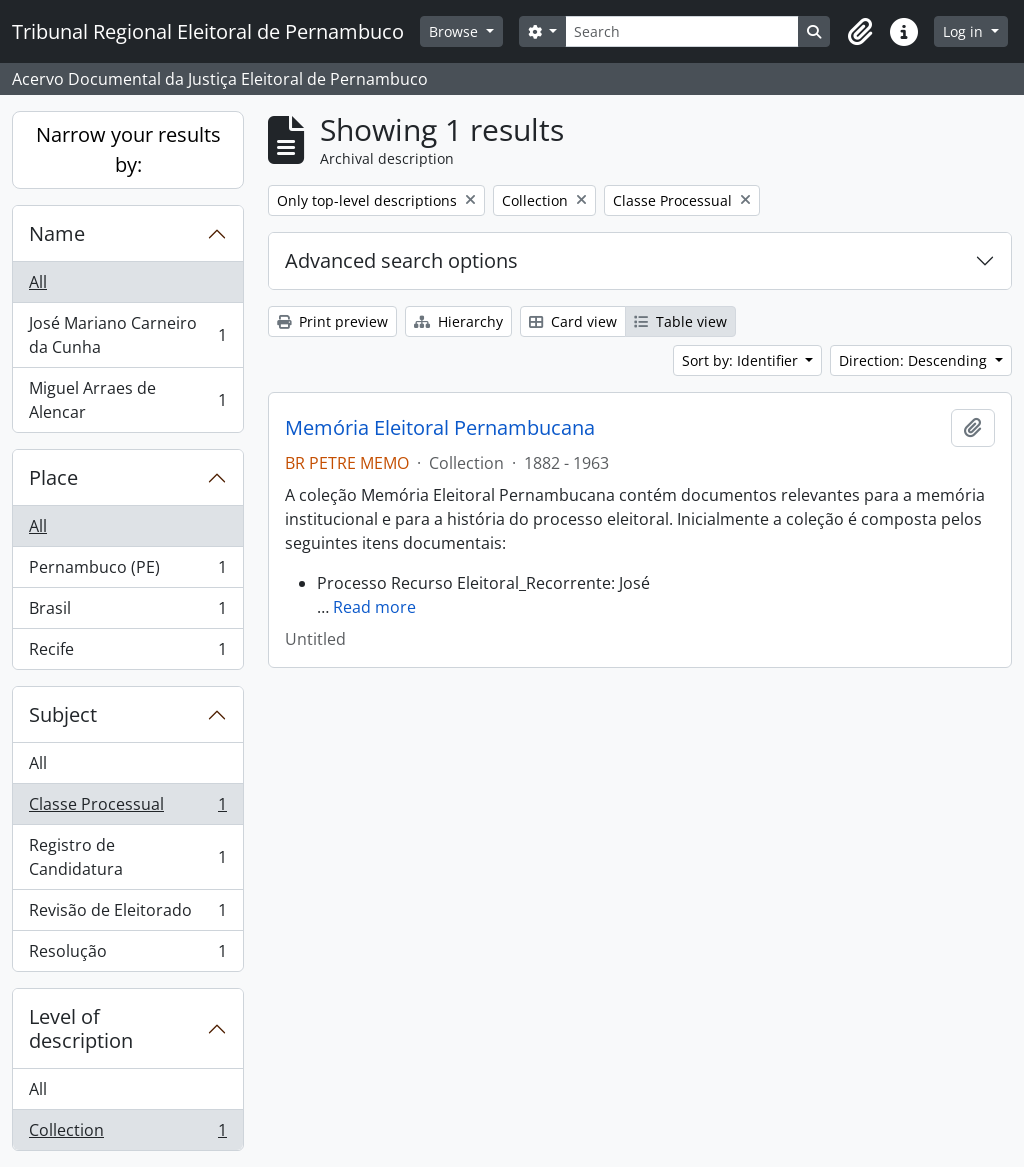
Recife (127, 653)
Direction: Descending (915, 360)
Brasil (127, 612)
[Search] (682, 31)
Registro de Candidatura (127, 857)
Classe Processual (127, 808)
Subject (63, 714)
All (38, 282)
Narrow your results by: (128, 149)
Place (53, 477)
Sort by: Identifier (742, 360)
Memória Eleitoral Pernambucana (440, 428)
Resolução (127, 955)
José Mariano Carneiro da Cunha (127, 335)
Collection (127, 1134)
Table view (680, 321)
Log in (965, 31)
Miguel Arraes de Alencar (127, 400)
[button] (860, 32)
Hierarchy (458, 321)
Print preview (332, 321)
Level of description (81, 1028)
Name (57, 233)
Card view (573, 321)
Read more (374, 607)
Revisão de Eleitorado (127, 914)
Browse (455, 31)
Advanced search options (401, 260)
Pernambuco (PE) (127, 571)
